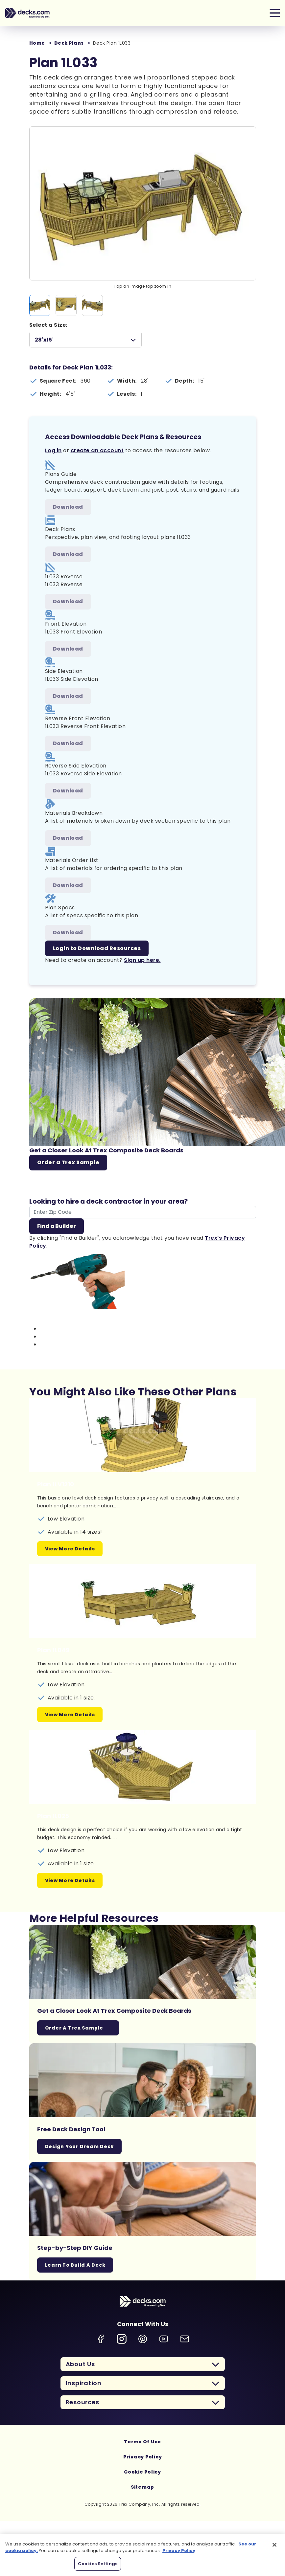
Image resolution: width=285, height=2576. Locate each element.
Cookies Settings (97, 2564)
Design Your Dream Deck (79, 2146)
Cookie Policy (142, 2472)
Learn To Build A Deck (75, 2265)
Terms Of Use (142, 2441)
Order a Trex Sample (68, 1162)
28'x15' (44, 340)
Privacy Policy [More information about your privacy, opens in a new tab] (178, 2550)
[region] (142, 2555)
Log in (53, 450)
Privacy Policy (142, 2457)
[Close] (274, 2545)
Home (37, 43)
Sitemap (142, 2487)
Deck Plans (69, 43)
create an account (97, 450)
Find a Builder (56, 1226)
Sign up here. (142, 960)
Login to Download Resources (97, 948)
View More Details (70, 1548)
